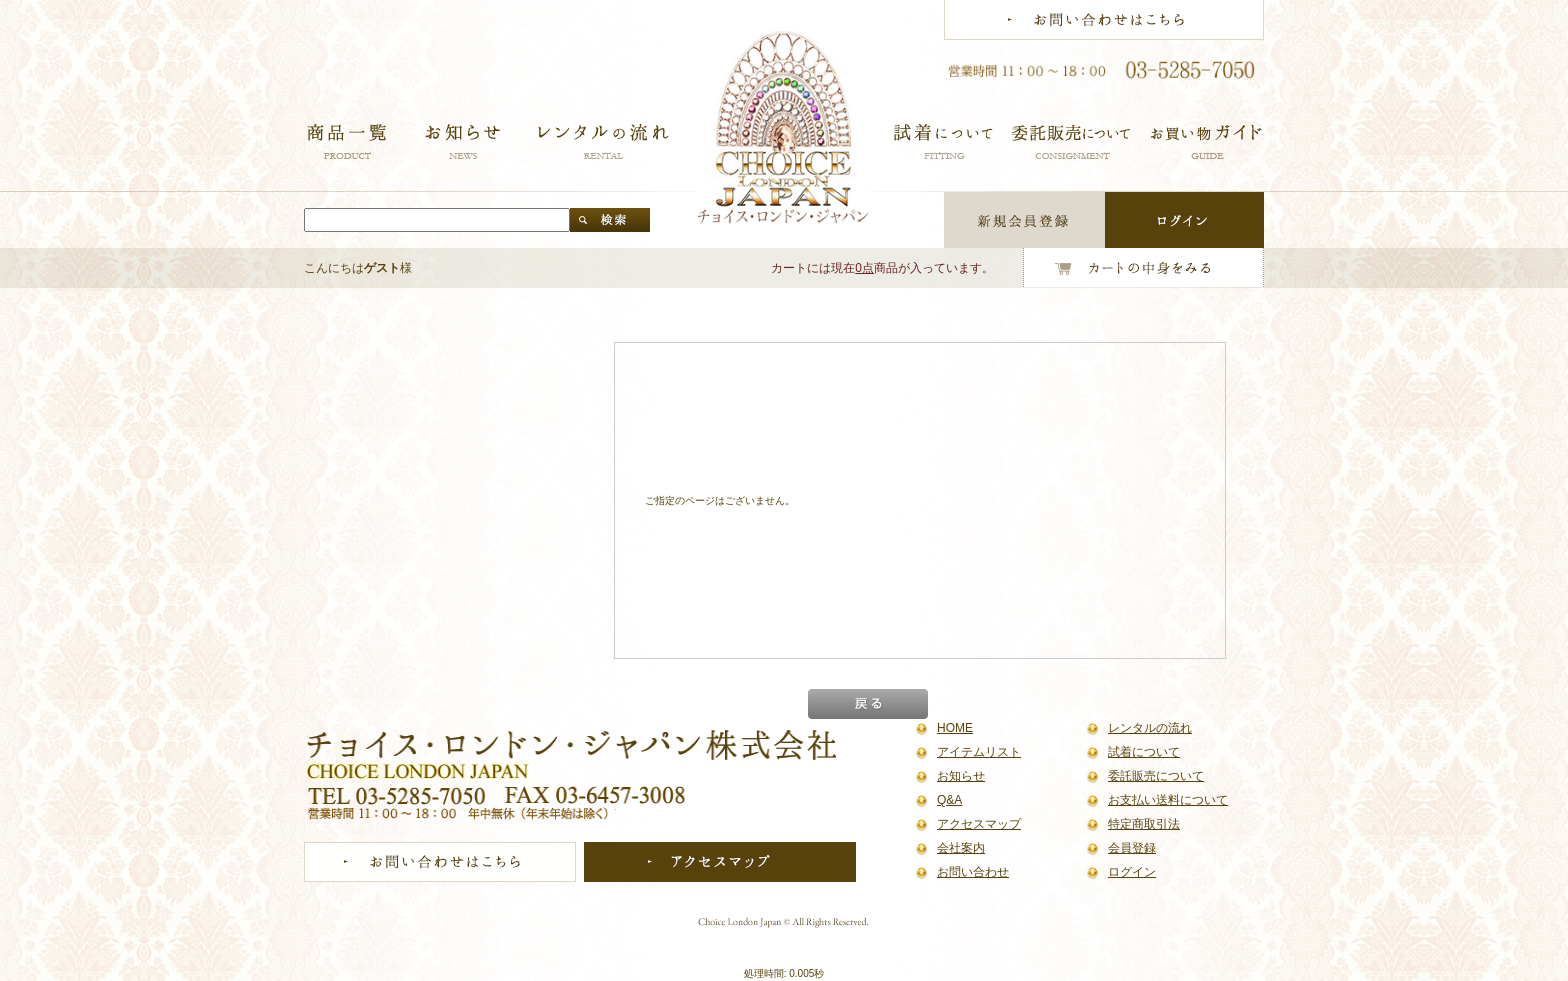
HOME (955, 728)
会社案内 (961, 848)
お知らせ (961, 776)
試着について (1144, 752)
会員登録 (1132, 848)
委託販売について (1156, 776)
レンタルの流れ (1150, 728)
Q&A (949, 800)
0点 (864, 268)
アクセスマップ (979, 824)
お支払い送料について (1168, 800)
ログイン (1132, 872)
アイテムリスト (979, 752)
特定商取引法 (1144, 824)
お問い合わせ (973, 872)
